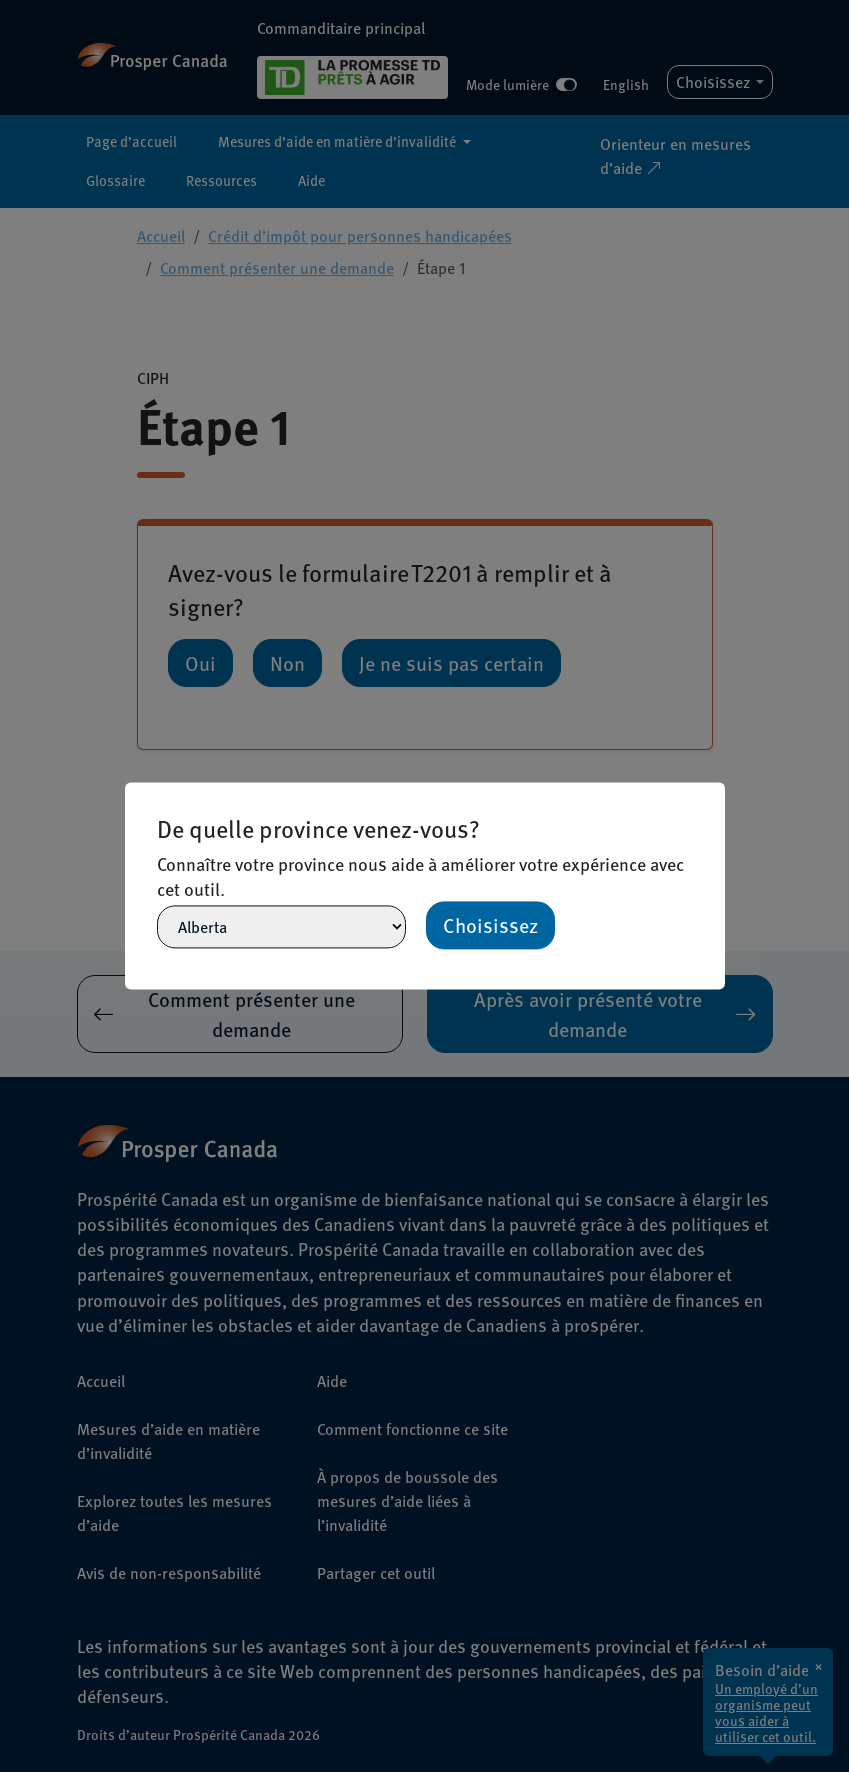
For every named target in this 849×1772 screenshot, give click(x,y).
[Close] (716, 791)
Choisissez (490, 926)
